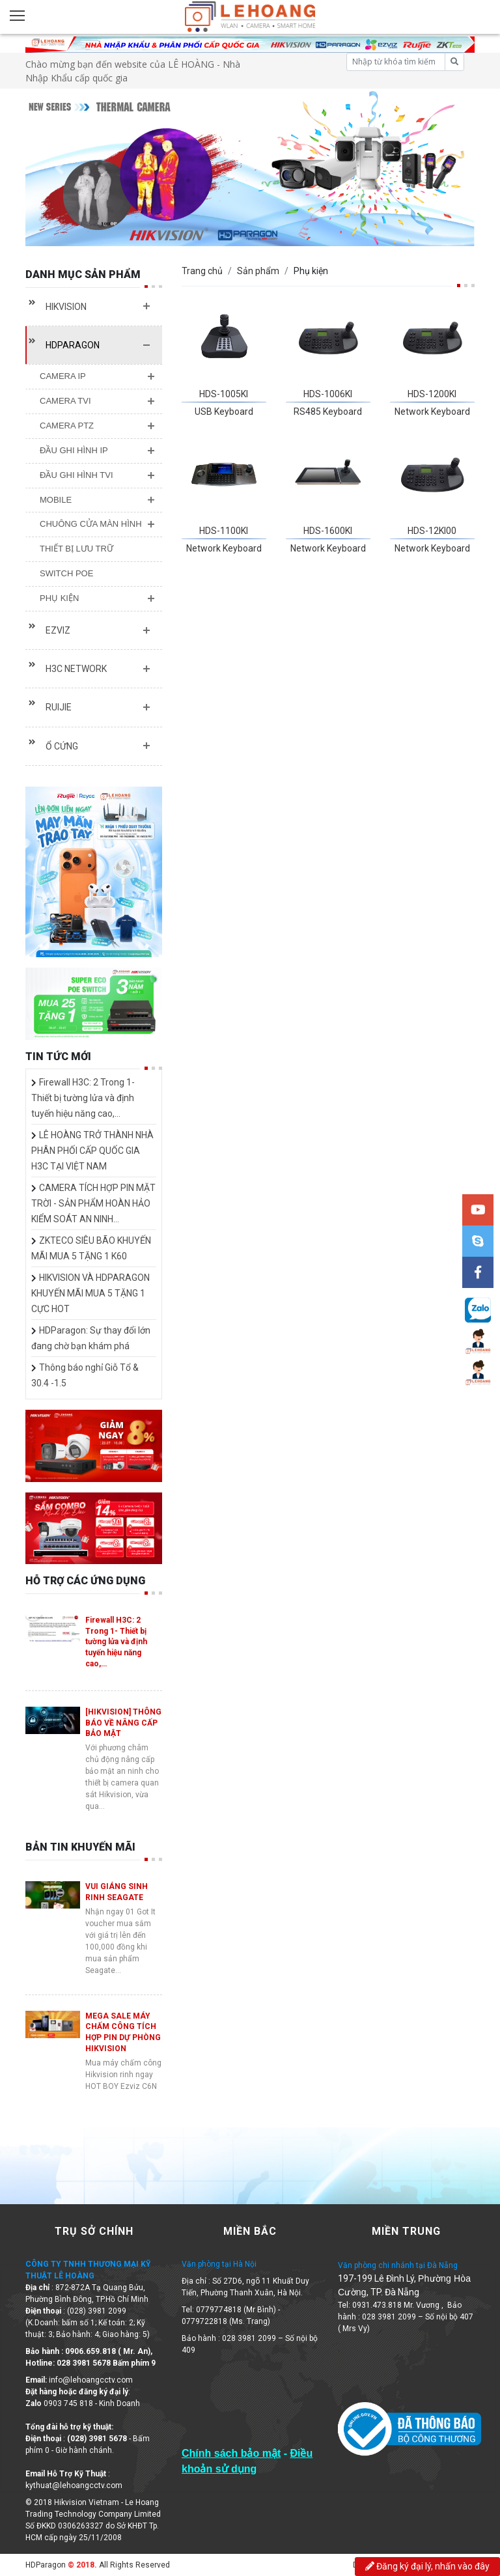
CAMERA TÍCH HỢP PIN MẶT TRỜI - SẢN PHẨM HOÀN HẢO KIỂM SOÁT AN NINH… (93, 1203)
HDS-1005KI (223, 394)
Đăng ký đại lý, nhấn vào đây (427, 2566)
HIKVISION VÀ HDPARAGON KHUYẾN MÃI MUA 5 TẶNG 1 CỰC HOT (90, 1293)
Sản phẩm (258, 271)
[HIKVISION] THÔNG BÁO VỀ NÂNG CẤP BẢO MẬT (123, 1723)
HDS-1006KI (327, 394)
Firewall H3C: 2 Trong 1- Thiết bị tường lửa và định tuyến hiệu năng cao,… (83, 1098)
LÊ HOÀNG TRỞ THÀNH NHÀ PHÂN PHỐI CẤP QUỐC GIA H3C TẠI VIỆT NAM (92, 1150)
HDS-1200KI (432, 394)
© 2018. (81, 2564)
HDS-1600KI (327, 530)
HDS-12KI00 (432, 530)
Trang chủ (202, 271)
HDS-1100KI (223, 530)
